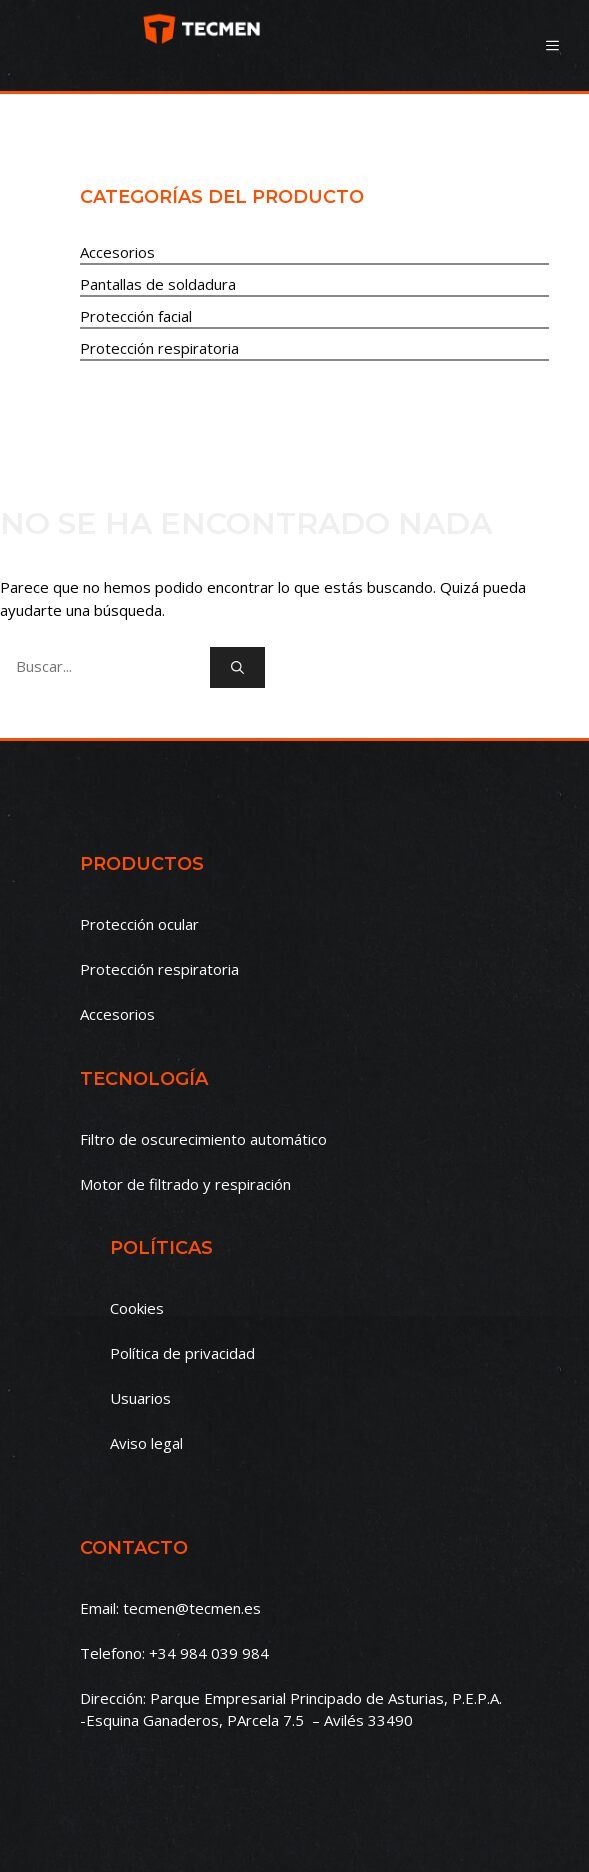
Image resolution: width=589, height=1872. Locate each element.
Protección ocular (139, 924)
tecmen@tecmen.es (192, 1608)
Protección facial (136, 316)
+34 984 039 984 (209, 1653)
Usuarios (140, 1398)
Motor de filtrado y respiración (185, 1184)
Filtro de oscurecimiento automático (203, 1139)
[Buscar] (237, 668)
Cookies (137, 1308)
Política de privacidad (182, 1353)
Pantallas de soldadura (158, 284)
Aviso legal (146, 1443)
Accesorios (117, 252)
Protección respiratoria (159, 348)
